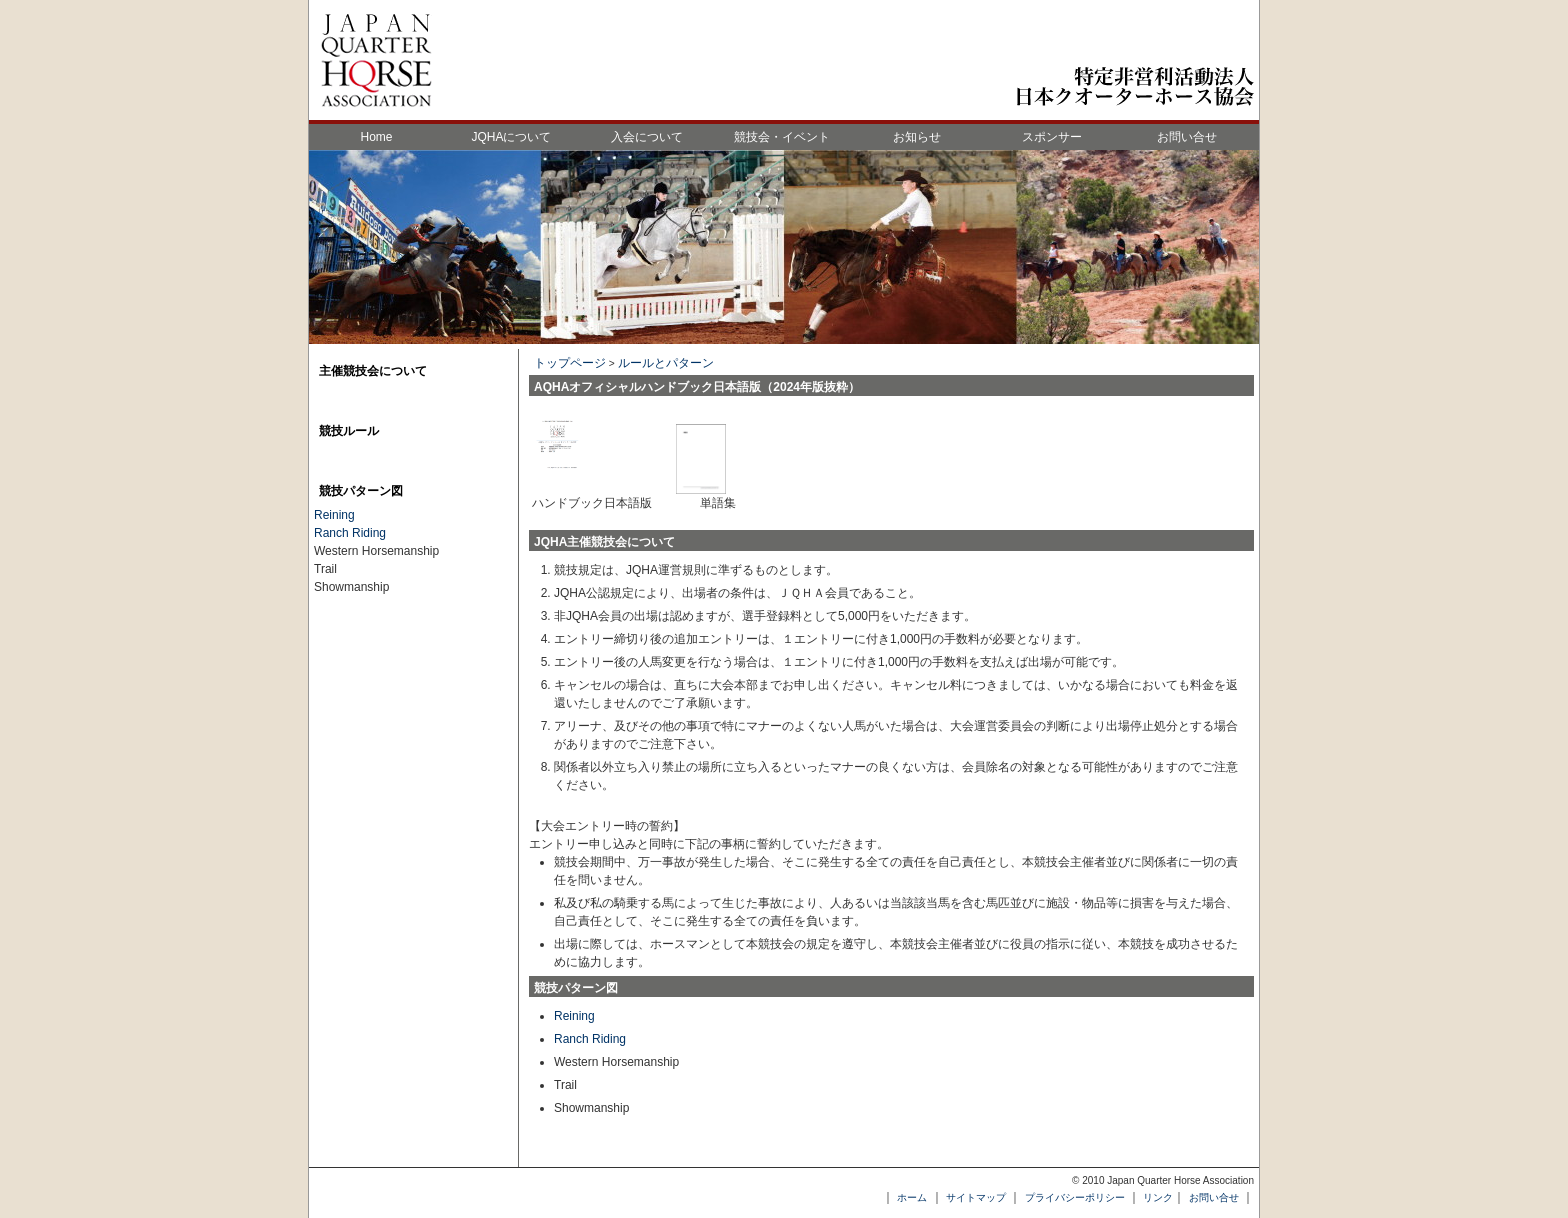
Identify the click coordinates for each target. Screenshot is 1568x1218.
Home (376, 137)
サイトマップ (976, 1197)
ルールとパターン (666, 363)
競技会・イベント (782, 137)
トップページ (570, 363)
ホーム (912, 1197)
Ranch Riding (590, 1039)
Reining (574, 1016)
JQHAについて (511, 137)
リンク (1158, 1197)
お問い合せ (1187, 137)
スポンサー (1052, 137)
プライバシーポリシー (1075, 1197)
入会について (647, 137)
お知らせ (917, 137)
